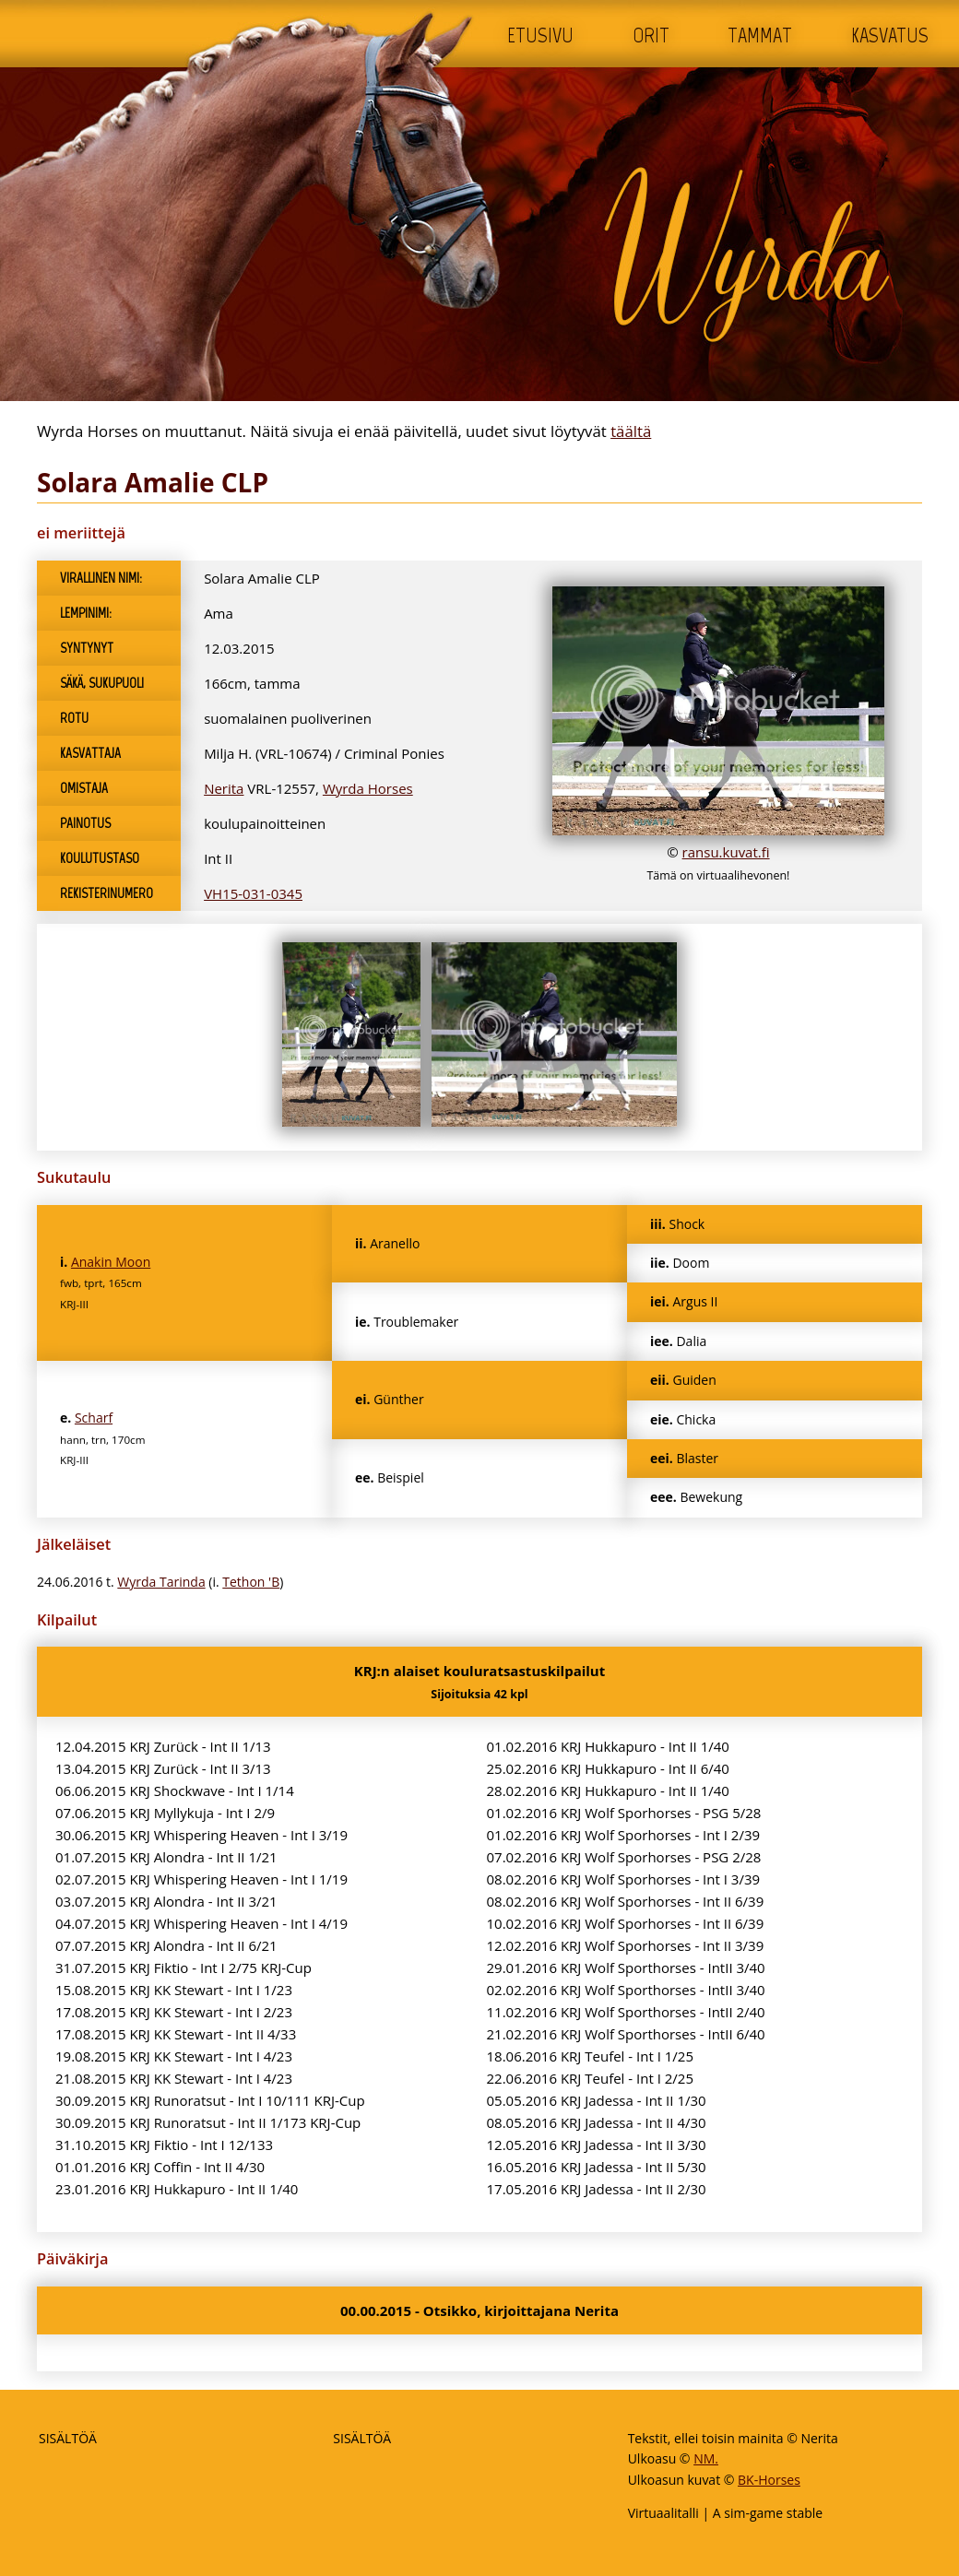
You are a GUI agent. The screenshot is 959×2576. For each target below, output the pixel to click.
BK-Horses (769, 2479)
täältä (630, 431)
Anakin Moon (110, 1261)
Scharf (93, 1417)
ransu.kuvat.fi (726, 852)
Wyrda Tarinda (161, 1581)
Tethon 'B (250, 1581)
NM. (705, 2458)
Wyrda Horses (368, 788)
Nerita (223, 788)
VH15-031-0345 (253, 893)
